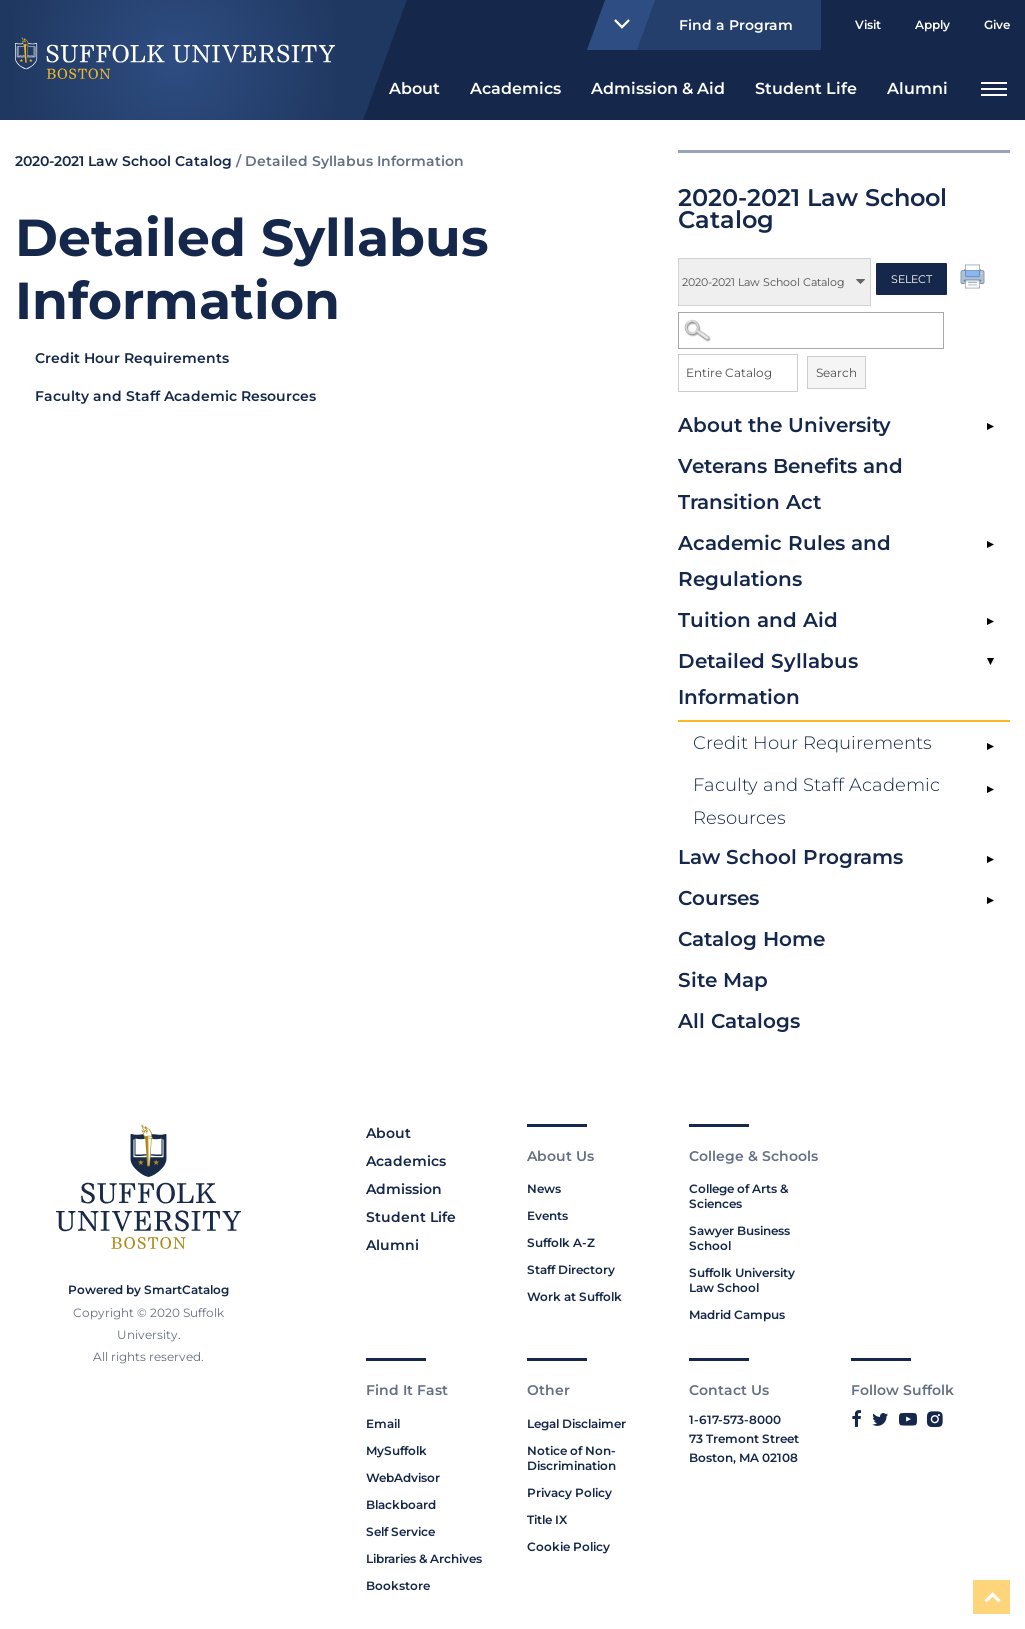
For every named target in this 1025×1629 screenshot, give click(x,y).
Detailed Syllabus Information (768, 679)
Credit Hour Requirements (812, 743)
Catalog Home (751, 939)
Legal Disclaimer (576, 1423)
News (544, 1188)
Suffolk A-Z (561, 1242)
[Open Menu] (994, 86)
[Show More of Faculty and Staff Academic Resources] (990, 789)
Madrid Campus (737, 1314)
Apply (932, 24)
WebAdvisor (403, 1477)
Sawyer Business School (739, 1238)
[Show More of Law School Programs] (990, 859)
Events (547, 1215)
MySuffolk (396, 1450)
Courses (718, 898)
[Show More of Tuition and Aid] (990, 622)
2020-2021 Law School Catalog (123, 161)
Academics (515, 88)
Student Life (806, 88)
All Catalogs (739, 1021)
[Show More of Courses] (990, 900)
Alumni (917, 88)
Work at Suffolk (574, 1296)
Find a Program (694, 25)
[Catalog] (774, 282)
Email (383, 1423)
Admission (404, 1189)
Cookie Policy (568, 1546)
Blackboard (401, 1504)
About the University (784, 425)
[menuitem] (414, 86)
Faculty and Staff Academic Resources (816, 801)
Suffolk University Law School (742, 1280)
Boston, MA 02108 (743, 1457)
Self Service (400, 1531)
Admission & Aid (658, 88)
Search (836, 372)
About (414, 88)
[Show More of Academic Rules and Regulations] (990, 545)
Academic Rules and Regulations (784, 561)
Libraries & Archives (424, 1558)
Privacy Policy (569, 1492)
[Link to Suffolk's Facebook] (856, 1419)
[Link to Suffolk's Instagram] (934, 1419)
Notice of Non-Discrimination (571, 1458)
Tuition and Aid (758, 620)
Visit (868, 24)
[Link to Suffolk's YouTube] (908, 1419)
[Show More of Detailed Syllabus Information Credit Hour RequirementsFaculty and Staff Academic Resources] (990, 663)
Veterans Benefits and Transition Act (790, 484)
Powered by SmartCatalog (148, 1289)
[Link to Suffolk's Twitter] (880, 1419)
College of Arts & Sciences (738, 1196)
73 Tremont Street (744, 1438)
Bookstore (398, 1585)
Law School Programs (790, 857)
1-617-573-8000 (735, 1419)
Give (997, 24)
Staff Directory (571, 1269)
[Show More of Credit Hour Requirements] (990, 747)
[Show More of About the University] (990, 427)
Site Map (723, 980)
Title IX (547, 1519)
